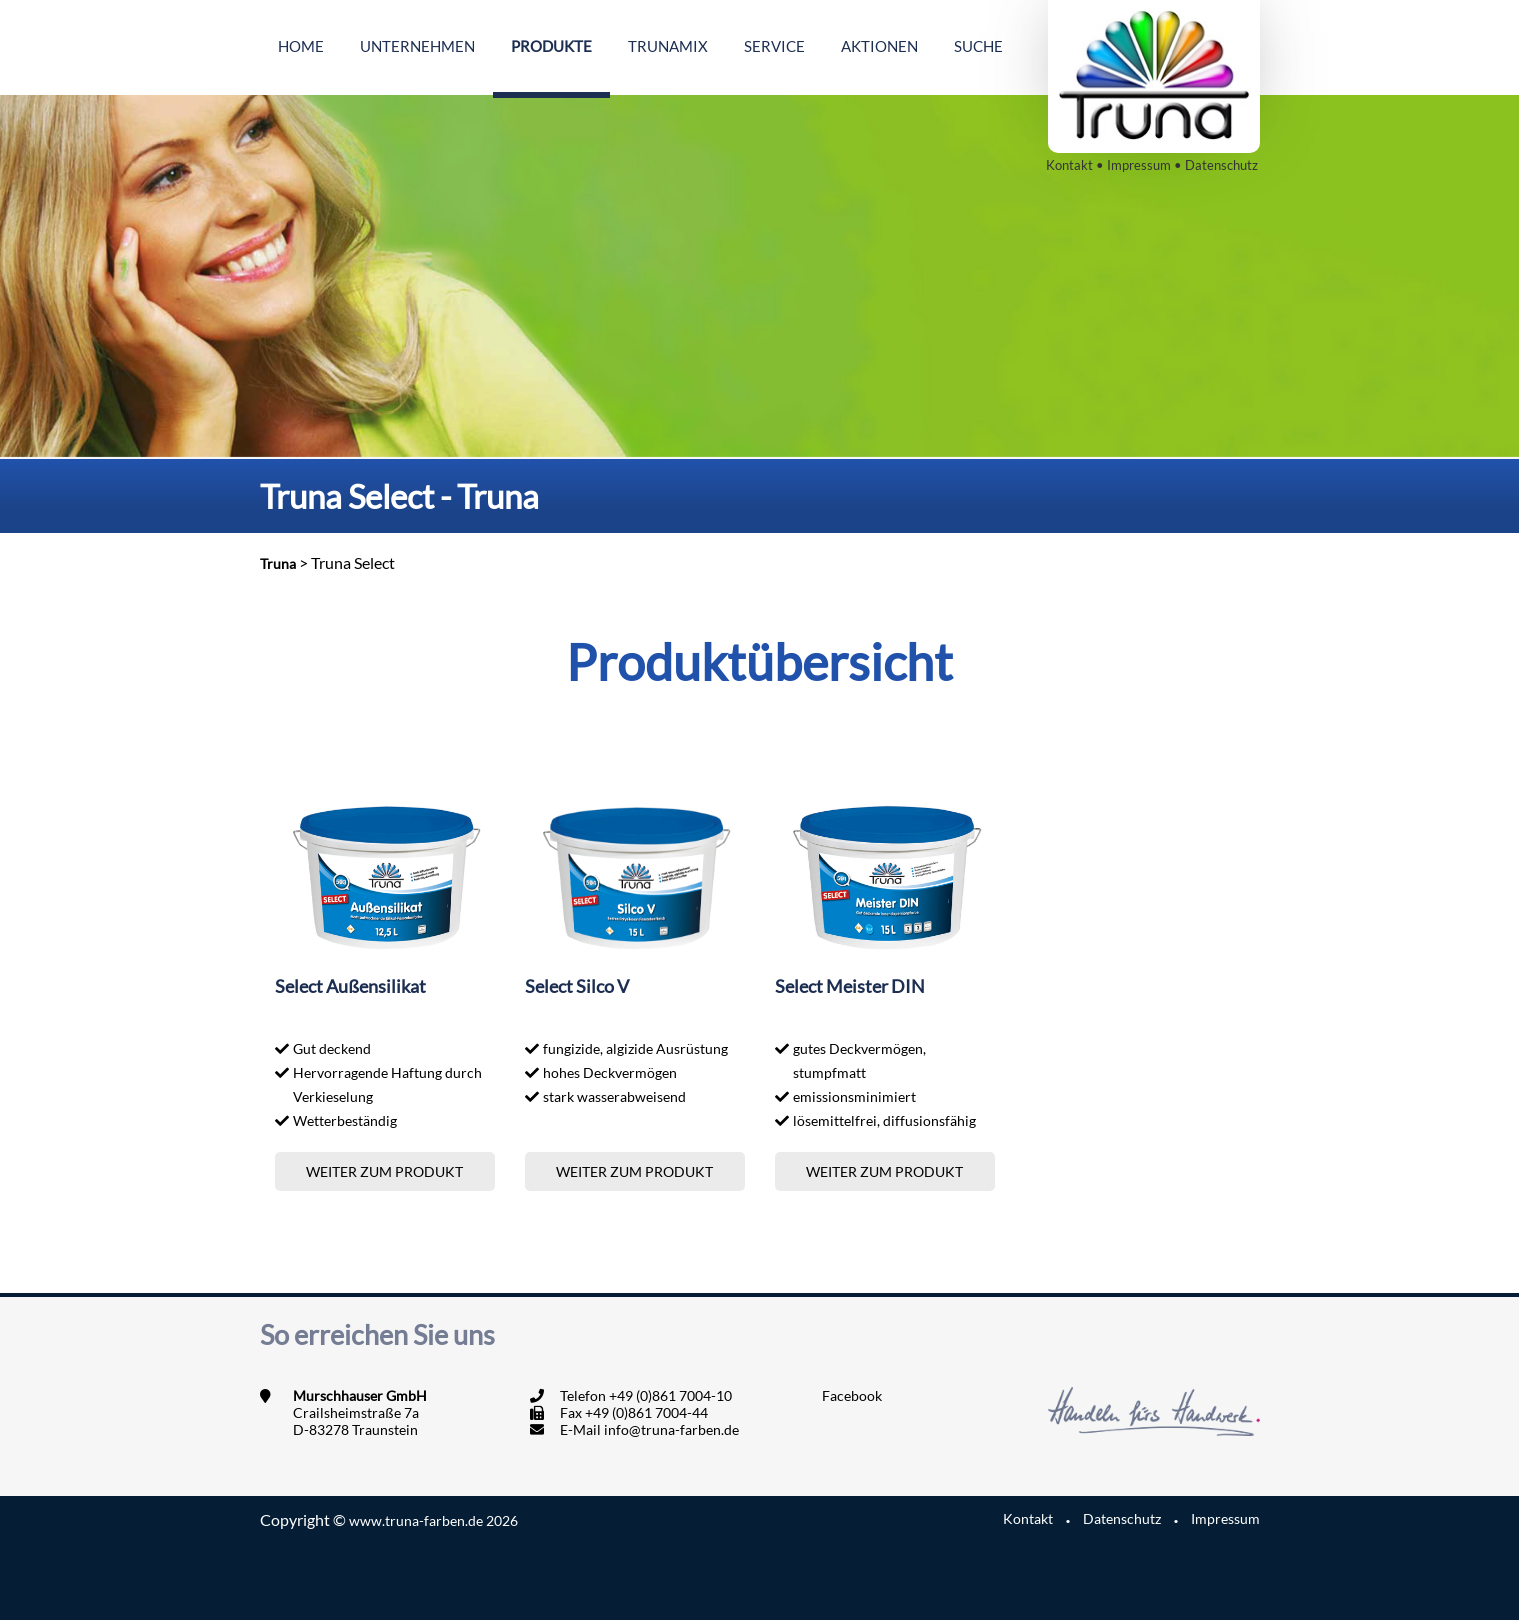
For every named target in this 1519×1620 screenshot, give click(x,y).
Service (774, 46)
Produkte (551, 46)
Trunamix (668, 46)
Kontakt (1069, 165)
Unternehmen (417, 46)
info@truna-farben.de (671, 1429)
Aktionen (879, 46)
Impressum (1139, 165)
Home (301, 46)
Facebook (852, 1395)
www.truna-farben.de (433, 1520)
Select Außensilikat (350, 986)
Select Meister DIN (850, 986)
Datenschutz (1221, 165)
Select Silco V (577, 986)
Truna (278, 563)
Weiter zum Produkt (384, 1171)
